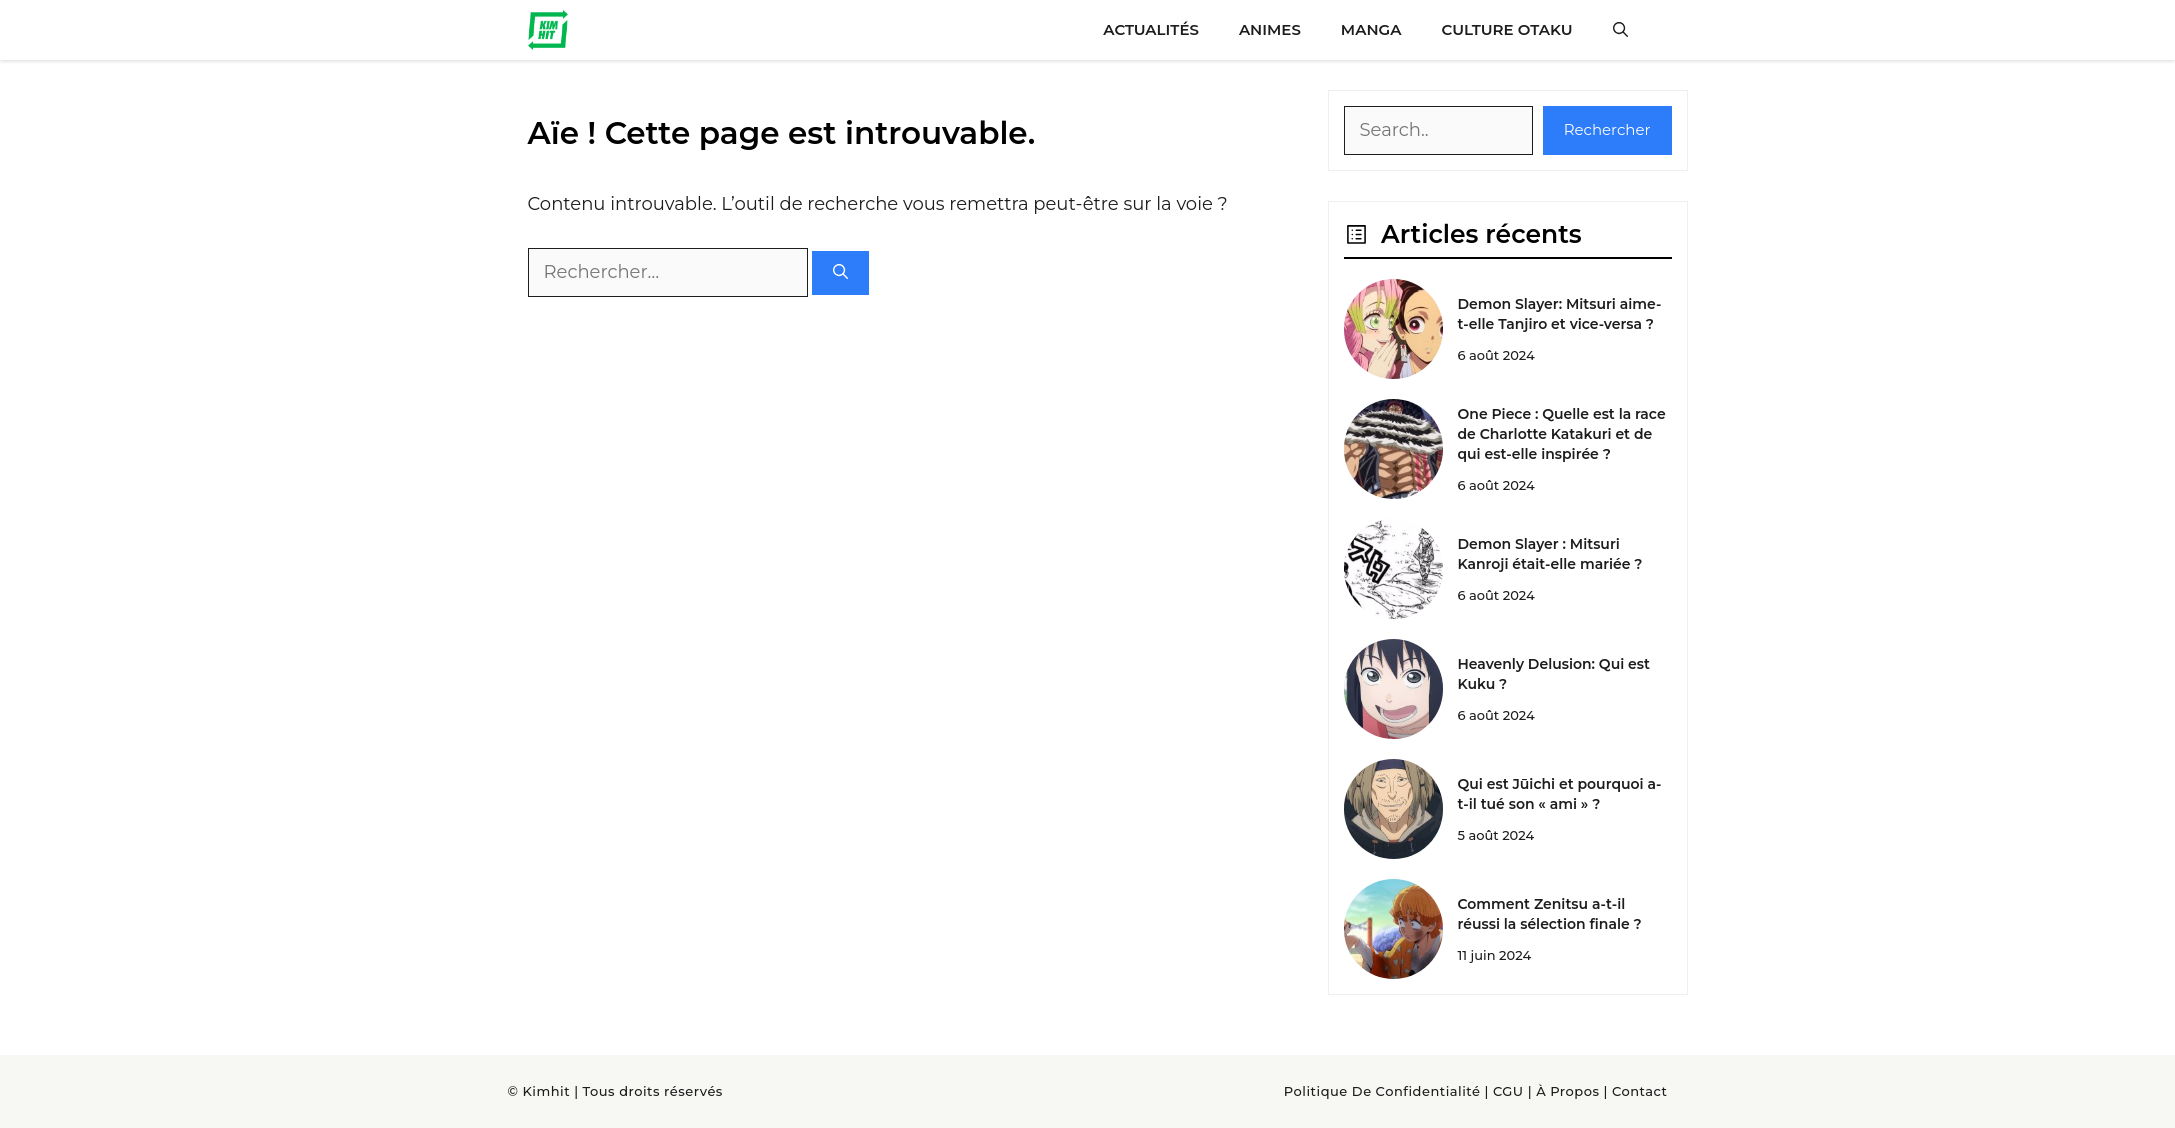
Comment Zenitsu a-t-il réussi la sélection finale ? (1549, 914)
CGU (1508, 1091)
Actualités (1151, 29)
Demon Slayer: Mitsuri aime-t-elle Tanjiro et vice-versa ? (1559, 314)
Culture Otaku (1506, 29)
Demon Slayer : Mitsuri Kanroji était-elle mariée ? (1549, 554)
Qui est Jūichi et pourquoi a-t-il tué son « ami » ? (1559, 794)
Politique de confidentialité (1382, 1091)
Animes (1270, 29)
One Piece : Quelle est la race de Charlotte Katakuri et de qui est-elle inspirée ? (1561, 433)
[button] (1620, 30)
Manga (1371, 29)
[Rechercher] (840, 273)
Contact (1640, 1091)
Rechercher (1607, 129)
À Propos (1567, 1091)
